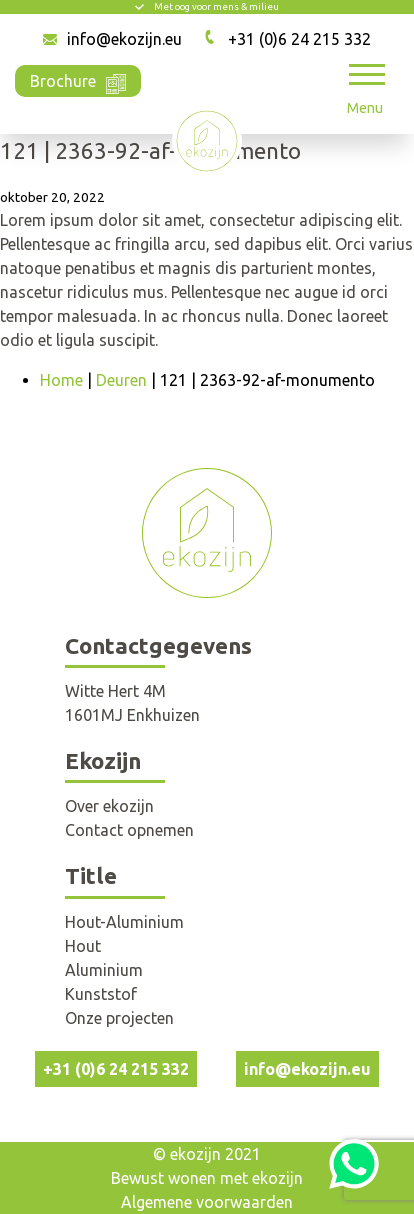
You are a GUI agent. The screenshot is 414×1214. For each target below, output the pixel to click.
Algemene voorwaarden (207, 1202)
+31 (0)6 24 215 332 (299, 39)
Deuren (121, 380)
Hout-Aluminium (124, 922)
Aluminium (104, 970)
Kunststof (101, 994)
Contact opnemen (129, 830)
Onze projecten (119, 1018)
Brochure (78, 79)
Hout (83, 946)
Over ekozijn (109, 806)
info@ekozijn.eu (124, 39)
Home (61, 380)
